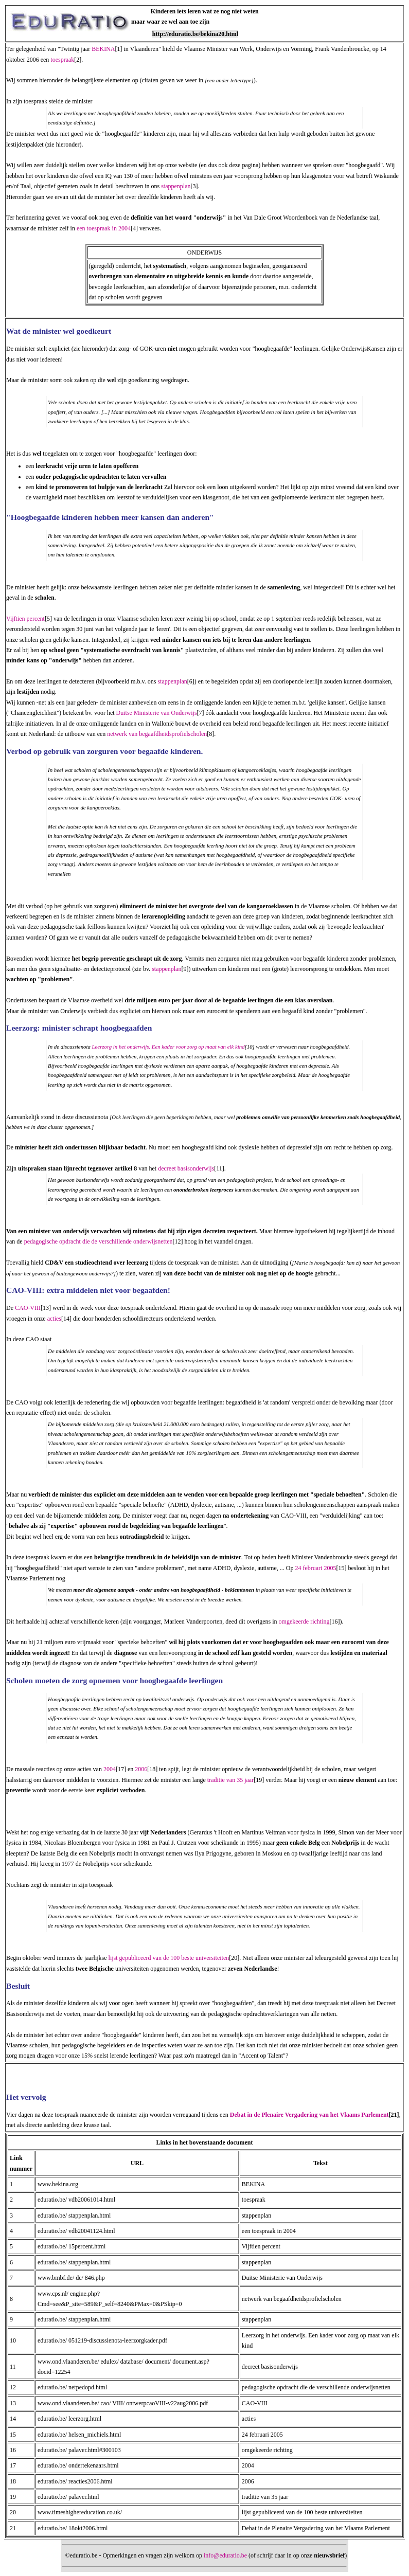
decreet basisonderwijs (186, 1168)
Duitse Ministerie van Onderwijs (156, 712)
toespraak (62, 59)
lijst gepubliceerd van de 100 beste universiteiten (169, 1957)
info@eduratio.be (225, 2555)
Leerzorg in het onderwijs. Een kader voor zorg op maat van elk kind (168, 1046)
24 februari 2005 (315, 1568)
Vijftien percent (25, 618)
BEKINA (103, 48)
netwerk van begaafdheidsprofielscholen (157, 733)
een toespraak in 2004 (104, 228)
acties (54, 1318)
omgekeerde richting (304, 1621)
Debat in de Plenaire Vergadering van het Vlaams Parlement (309, 2114)
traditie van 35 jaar (230, 1780)
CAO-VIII (28, 1307)
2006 (141, 1769)
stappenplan (175, 186)
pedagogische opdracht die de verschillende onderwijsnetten (98, 1241)
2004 (109, 1769)
